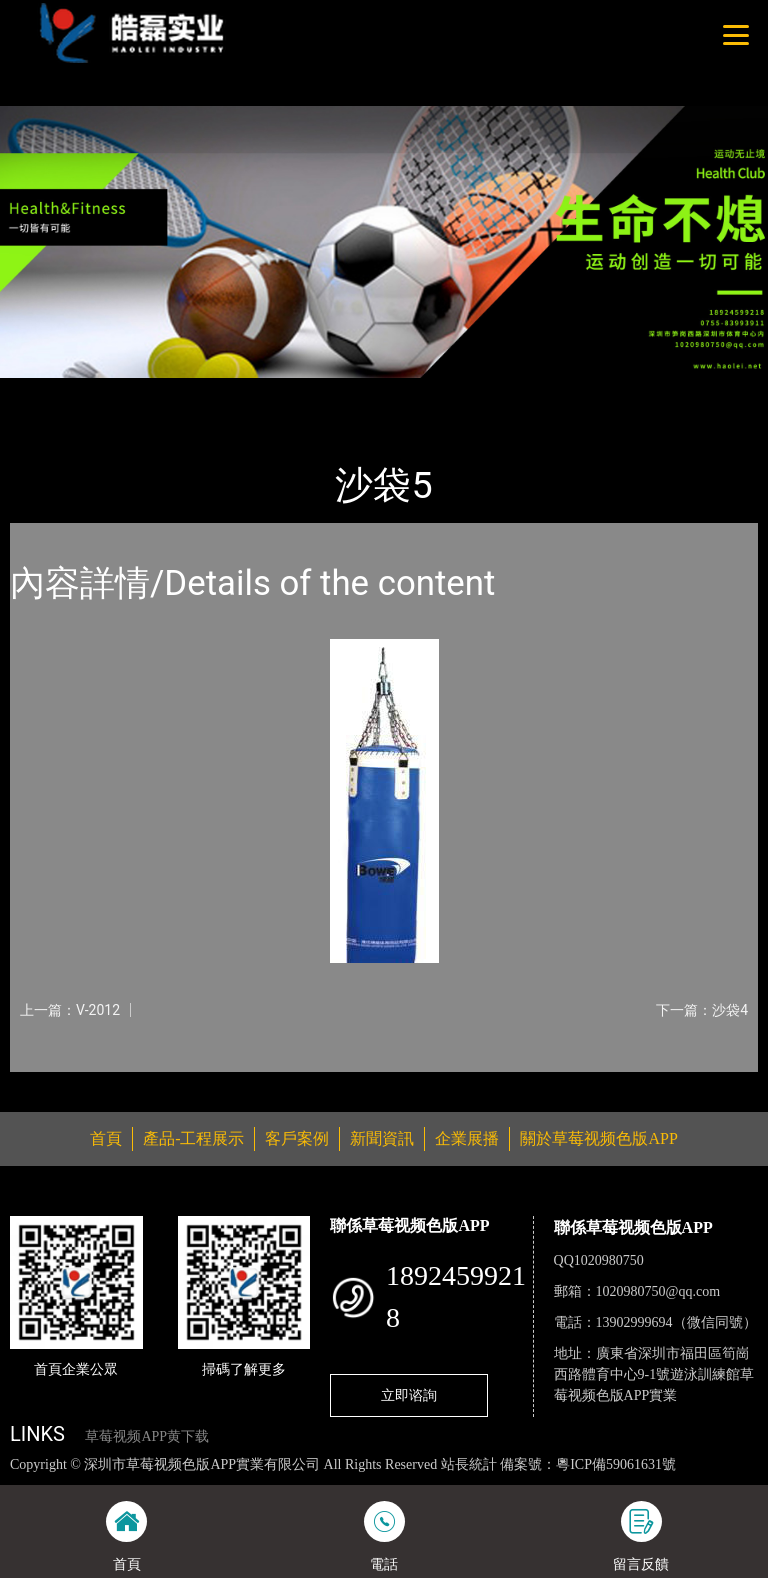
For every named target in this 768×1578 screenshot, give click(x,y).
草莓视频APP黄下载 (147, 1436)
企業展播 (467, 1138)
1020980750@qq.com (658, 1291)
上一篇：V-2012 (70, 1010)
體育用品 (230, 391)
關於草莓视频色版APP (598, 1138)
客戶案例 (297, 1138)
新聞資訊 (382, 1138)
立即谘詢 (409, 1395)
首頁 (45, 391)
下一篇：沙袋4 (702, 1010)
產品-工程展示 (130, 391)
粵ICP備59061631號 (616, 1464)
